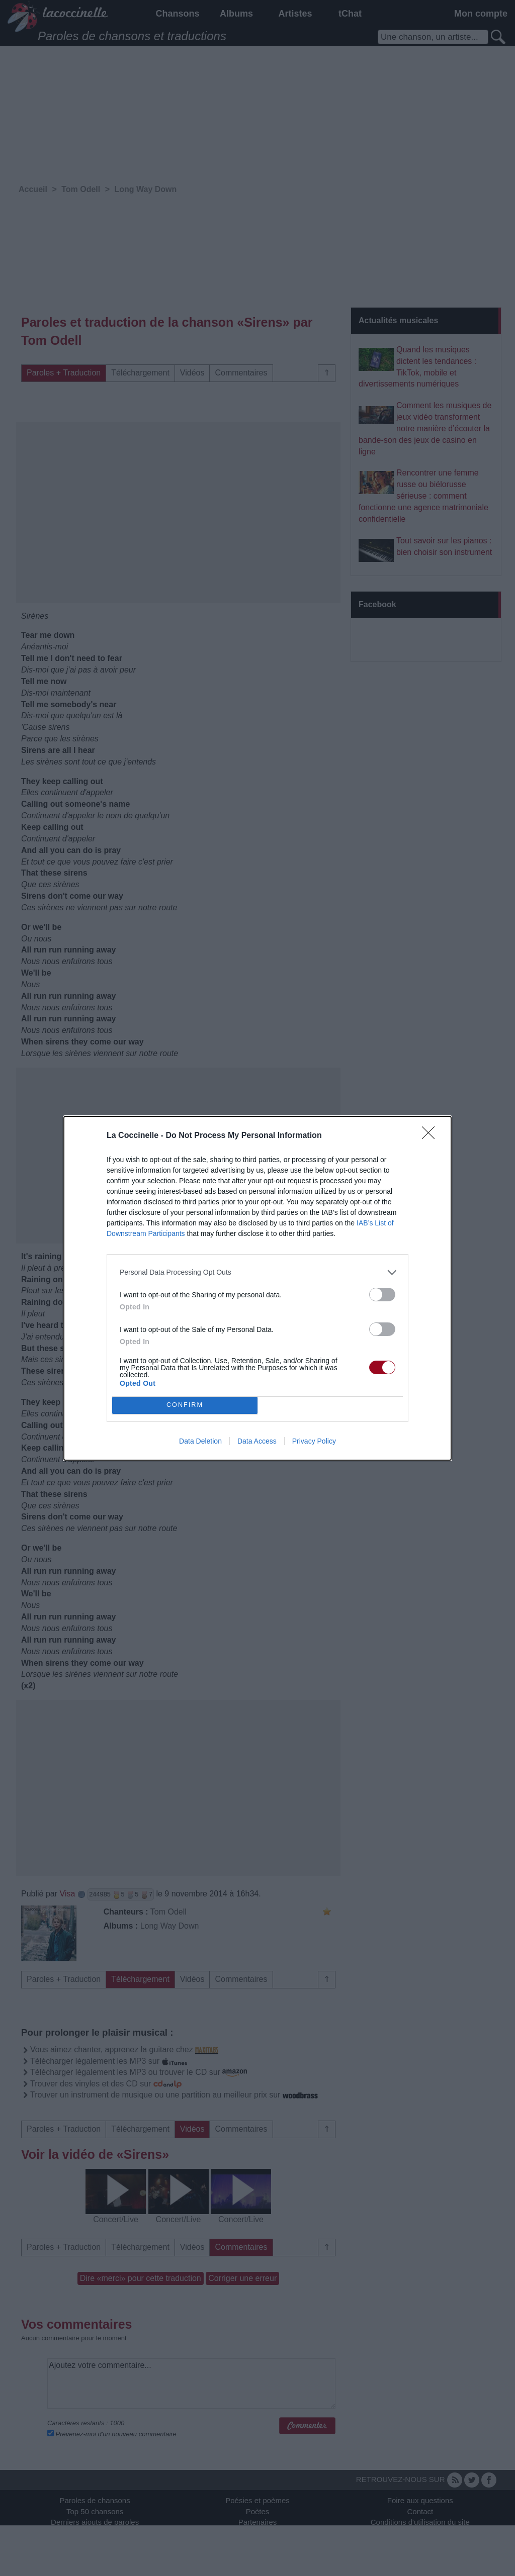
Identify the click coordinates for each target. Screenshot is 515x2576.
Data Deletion (200, 1441)
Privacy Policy (314, 1441)
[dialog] (257, 1288)
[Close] (431, 1136)
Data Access (257, 1441)
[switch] (382, 1294)
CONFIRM (185, 1405)
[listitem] (257, 1272)
